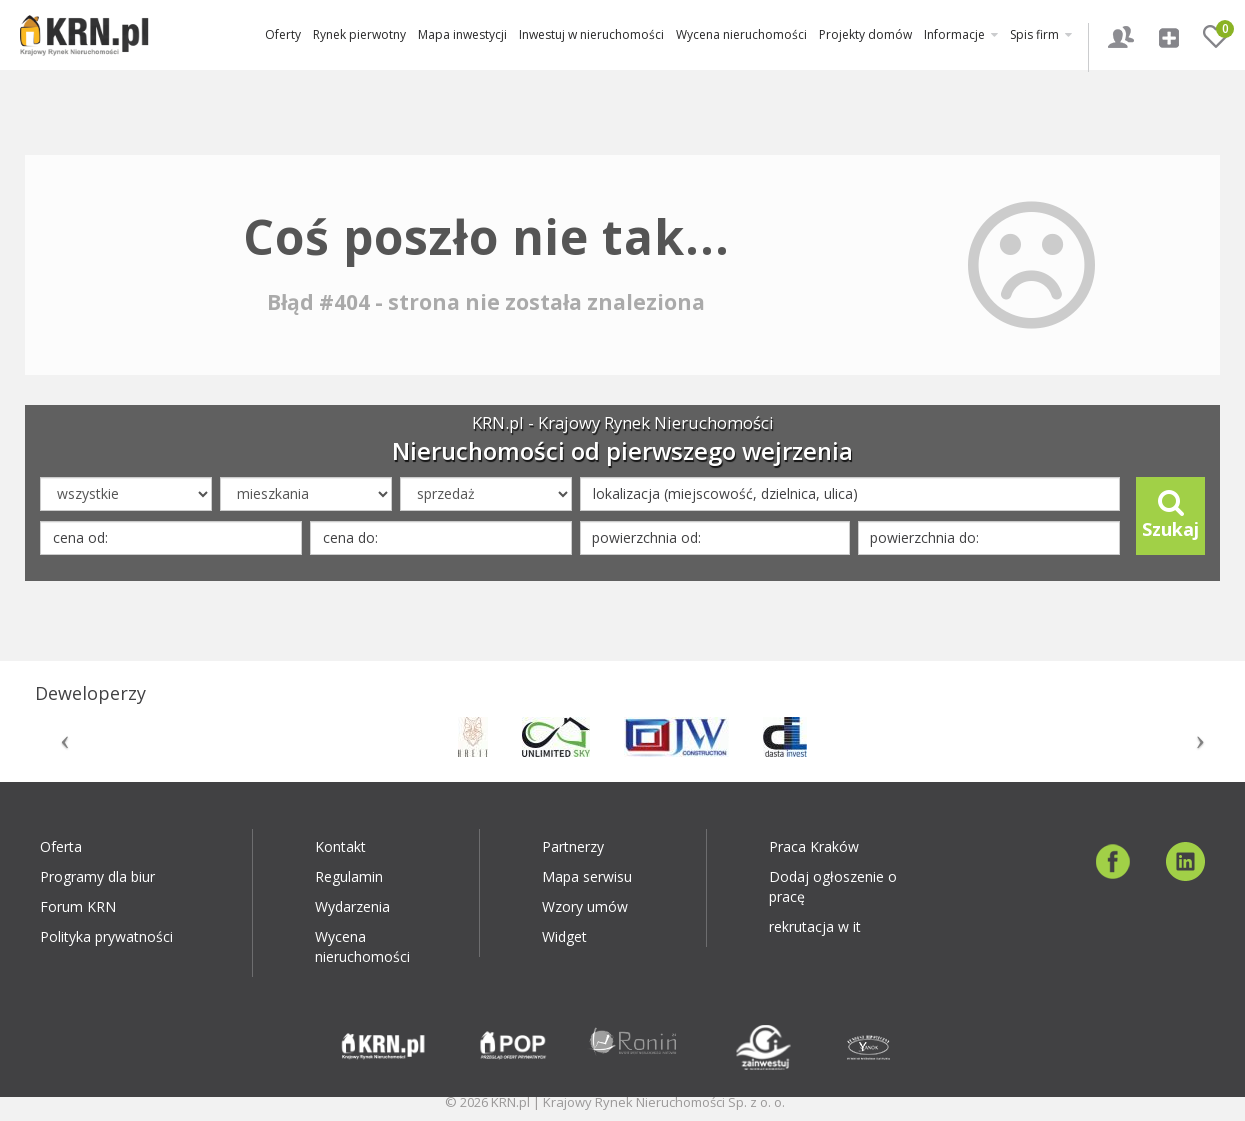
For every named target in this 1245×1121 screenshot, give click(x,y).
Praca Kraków (814, 846)
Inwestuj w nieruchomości (591, 34)
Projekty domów (865, 34)
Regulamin (349, 876)
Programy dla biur (97, 876)
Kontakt (340, 846)
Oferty (283, 34)
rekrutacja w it (815, 926)
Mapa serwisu (587, 876)
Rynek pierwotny (359, 34)
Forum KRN (78, 906)
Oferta (61, 846)
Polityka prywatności (106, 936)
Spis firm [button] (1041, 34)
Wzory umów (585, 906)
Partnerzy (573, 846)
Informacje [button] (961, 34)
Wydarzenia (352, 906)
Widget (564, 936)
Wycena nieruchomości (741, 34)
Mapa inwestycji (462, 34)
